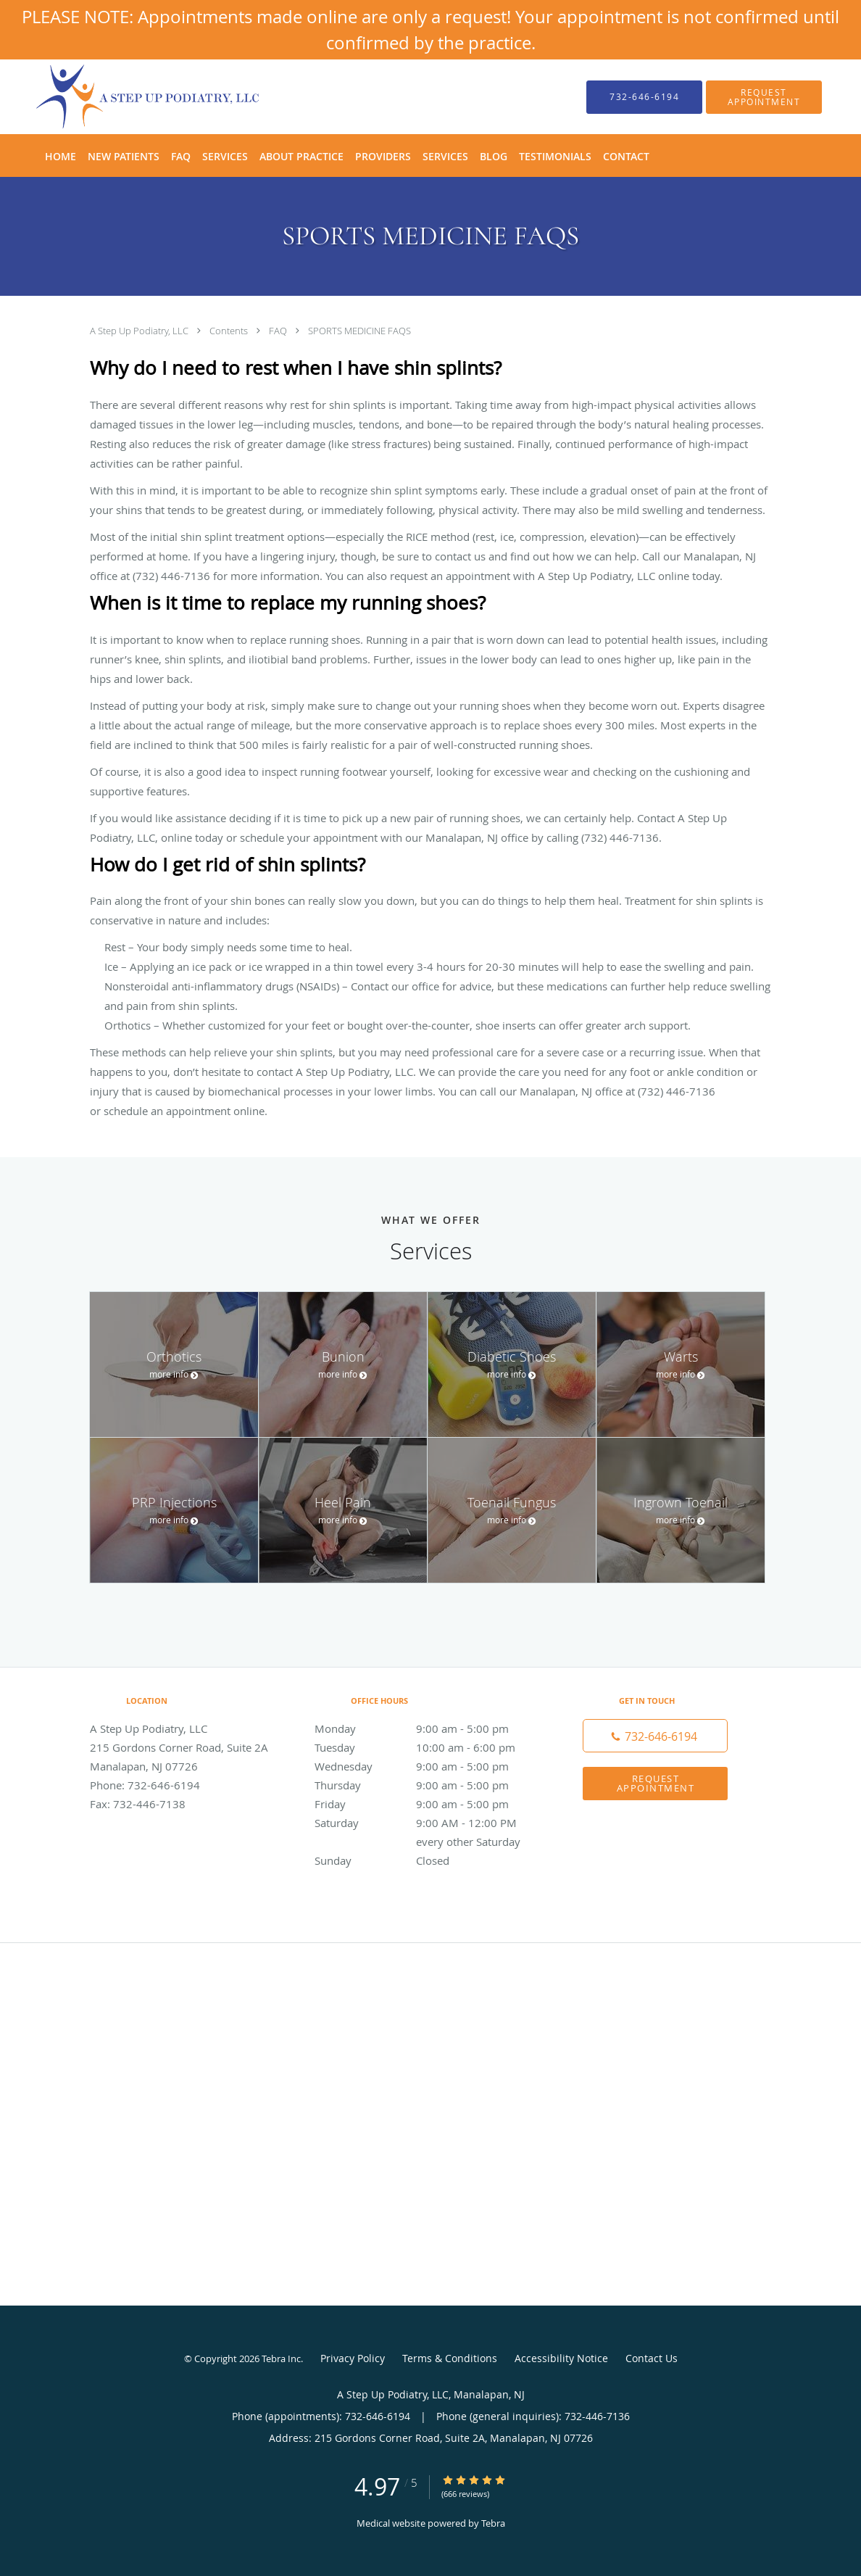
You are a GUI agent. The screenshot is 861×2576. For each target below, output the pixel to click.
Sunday (427, 1860)
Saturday (427, 1822)
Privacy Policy (352, 2358)
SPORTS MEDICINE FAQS (359, 330)
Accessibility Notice (561, 2358)
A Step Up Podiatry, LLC (140, 330)
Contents (229, 330)
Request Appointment (656, 1783)
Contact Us (651, 2358)
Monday (427, 1728)
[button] (764, 97)
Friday (427, 1803)
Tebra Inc (281, 2358)
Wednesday (427, 1766)
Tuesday (427, 1747)
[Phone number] (655, 1735)
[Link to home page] (126, 96)
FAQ (279, 330)
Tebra (493, 2523)
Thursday (427, 1785)
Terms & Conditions (449, 2358)
